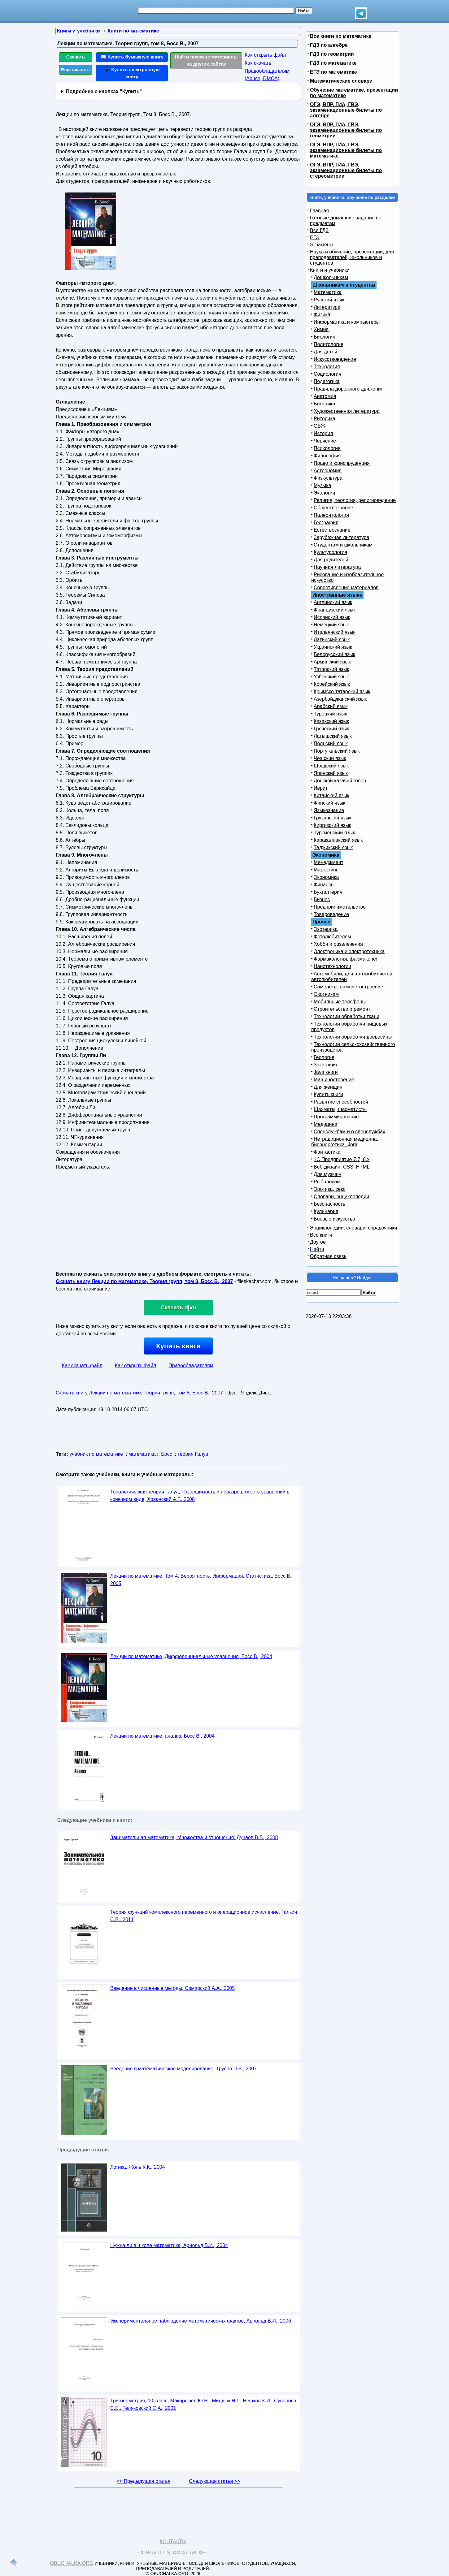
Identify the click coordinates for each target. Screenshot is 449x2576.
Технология (327, 366)
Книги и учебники (330, 270)
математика (142, 1454)
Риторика (324, 418)
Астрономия (328, 470)
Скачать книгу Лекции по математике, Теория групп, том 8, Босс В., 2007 (144, 1281)
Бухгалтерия (328, 892)
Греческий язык (331, 728)
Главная (319, 210)
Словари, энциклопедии (341, 1196)
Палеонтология (331, 515)
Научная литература (337, 567)
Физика (322, 314)
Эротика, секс (329, 1189)
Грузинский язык (332, 817)
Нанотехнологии (332, 966)
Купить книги (178, 1346)
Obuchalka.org (72, 2563)
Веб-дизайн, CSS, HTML (341, 1166)
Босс (166, 1454)
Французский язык (334, 609)
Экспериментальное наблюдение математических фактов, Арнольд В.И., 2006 (200, 2320)
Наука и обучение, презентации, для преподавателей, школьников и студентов (352, 257)
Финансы (324, 884)
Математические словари (341, 81)
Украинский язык (333, 647)
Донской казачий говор (340, 780)
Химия (321, 329)
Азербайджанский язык (340, 699)
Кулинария (326, 1211)
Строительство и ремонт (342, 1009)
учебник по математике (96, 1454)
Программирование (336, 1116)
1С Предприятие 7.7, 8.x (341, 1159)
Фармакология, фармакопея (346, 959)
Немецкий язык (331, 624)
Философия (327, 455)
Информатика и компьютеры (347, 322)
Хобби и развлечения (338, 944)
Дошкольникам (331, 277)
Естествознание (332, 530)
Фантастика (327, 1152)
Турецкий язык (330, 713)
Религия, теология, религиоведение (355, 500)
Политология (328, 344)
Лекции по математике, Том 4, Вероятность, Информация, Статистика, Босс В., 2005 (201, 1579)
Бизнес (322, 899)
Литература (327, 307)
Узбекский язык (331, 676)
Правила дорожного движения (348, 388)
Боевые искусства (334, 1218)
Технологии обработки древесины (353, 1036)
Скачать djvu (178, 1307)
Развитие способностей (341, 1101)
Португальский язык (337, 751)
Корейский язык (332, 684)
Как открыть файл (265, 55)
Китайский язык (331, 795)
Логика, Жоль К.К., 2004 (137, 2167)
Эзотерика (326, 929)
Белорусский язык (334, 654)
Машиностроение (334, 1079)
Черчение (325, 440)
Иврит (321, 788)
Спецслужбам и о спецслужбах (349, 1131)
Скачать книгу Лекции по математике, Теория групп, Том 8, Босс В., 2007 (139, 1392)
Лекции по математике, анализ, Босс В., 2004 (162, 1736)
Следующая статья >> (214, 2481)
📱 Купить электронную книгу (132, 73)
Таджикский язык (333, 847)
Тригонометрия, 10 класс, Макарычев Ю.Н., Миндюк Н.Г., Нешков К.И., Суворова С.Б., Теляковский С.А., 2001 (203, 2404)
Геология (324, 1057)
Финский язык (329, 803)
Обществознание (333, 507)
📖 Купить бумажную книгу (131, 56)
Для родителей (331, 559)
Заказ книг (326, 1064)
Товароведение (331, 914)
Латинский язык (332, 639)
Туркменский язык (334, 832)
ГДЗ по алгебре (329, 45)
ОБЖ (319, 426)
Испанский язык (332, 617)
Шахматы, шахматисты (340, 1109)
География (326, 522)
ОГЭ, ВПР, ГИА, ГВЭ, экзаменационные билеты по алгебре (346, 110)
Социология (327, 374)
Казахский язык (331, 721)
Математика (328, 292)
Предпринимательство (340, 907)
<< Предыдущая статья (143, 2481)
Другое (318, 1242)
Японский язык (331, 773)
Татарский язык (331, 669)
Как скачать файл (82, 1365)
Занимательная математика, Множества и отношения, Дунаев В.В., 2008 (194, 1837)
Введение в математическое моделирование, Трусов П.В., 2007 (183, 2068)
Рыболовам (327, 1181)
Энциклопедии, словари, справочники (353, 1227)
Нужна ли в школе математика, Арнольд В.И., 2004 (169, 2245)
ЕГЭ (315, 237)
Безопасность (329, 1204)
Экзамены (321, 244)
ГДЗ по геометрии (332, 54)
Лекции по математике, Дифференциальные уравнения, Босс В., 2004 (191, 1656)
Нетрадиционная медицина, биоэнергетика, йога (344, 1141)
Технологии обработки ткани (346, 1016)
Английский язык (333, 602)
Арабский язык (330, 706)
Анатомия (325, 396)
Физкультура (328, 478)
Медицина (325, 1124)
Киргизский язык (332, 825)
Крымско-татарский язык (342, 691)
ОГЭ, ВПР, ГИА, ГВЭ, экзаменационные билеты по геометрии (346, 130)
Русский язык (329, 299)
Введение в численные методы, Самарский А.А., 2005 (172, 1988)
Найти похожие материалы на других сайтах (206, 60)
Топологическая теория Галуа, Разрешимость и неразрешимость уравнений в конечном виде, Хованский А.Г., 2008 (200, 1495)
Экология (324, 492)
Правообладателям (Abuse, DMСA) (267, 74)
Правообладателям (190, 1365)
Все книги (321, 1235)
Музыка (322, 485)
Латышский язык (333, 736)
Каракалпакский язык (338, 840)
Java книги (326, 1072)
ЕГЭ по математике (333, 72)
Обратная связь (328, 1256)
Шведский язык (331, 765)
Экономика (326, 877)
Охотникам (326, 994)
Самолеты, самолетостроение (348, 986)
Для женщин (328, 1087)
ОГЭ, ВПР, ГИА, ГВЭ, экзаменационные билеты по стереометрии (346, 170)
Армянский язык (332, 661)
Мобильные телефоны (340, 1001)
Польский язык (331, 743)
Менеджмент (328, 862)
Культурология (330, 552)
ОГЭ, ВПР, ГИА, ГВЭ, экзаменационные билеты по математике (346, 150)
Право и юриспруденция (342, 463)
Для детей (325, 351)
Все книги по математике (340, 36)
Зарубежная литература (341, 537)
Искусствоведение (335, 359)
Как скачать (258, 63)
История (323, 433)
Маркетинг (326, 869)
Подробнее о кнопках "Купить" (104, 91)
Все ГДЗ (319, 230)
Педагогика (327, 381)
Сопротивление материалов (346, 587)
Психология (327, 448)
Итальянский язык (334, 632)
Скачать (75, 56)
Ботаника (324, 403)
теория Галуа (193, 1454)
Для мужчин (327, 1174)
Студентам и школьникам (343, 544)
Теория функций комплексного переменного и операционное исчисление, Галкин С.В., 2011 (203, 1915)
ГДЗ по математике (333, 63)
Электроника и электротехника (349, 951)
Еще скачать (75, 69)
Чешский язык (330, 758)
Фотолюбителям (332, 936)
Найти (317, 1249)
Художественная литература (347, 411)
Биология (324, 336)
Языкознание (329, 810)
